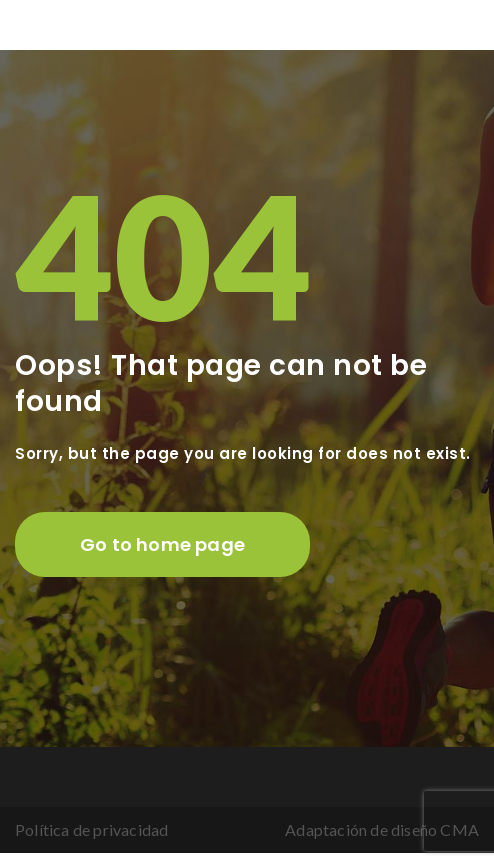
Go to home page (162, 544)
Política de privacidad (91, 829)
